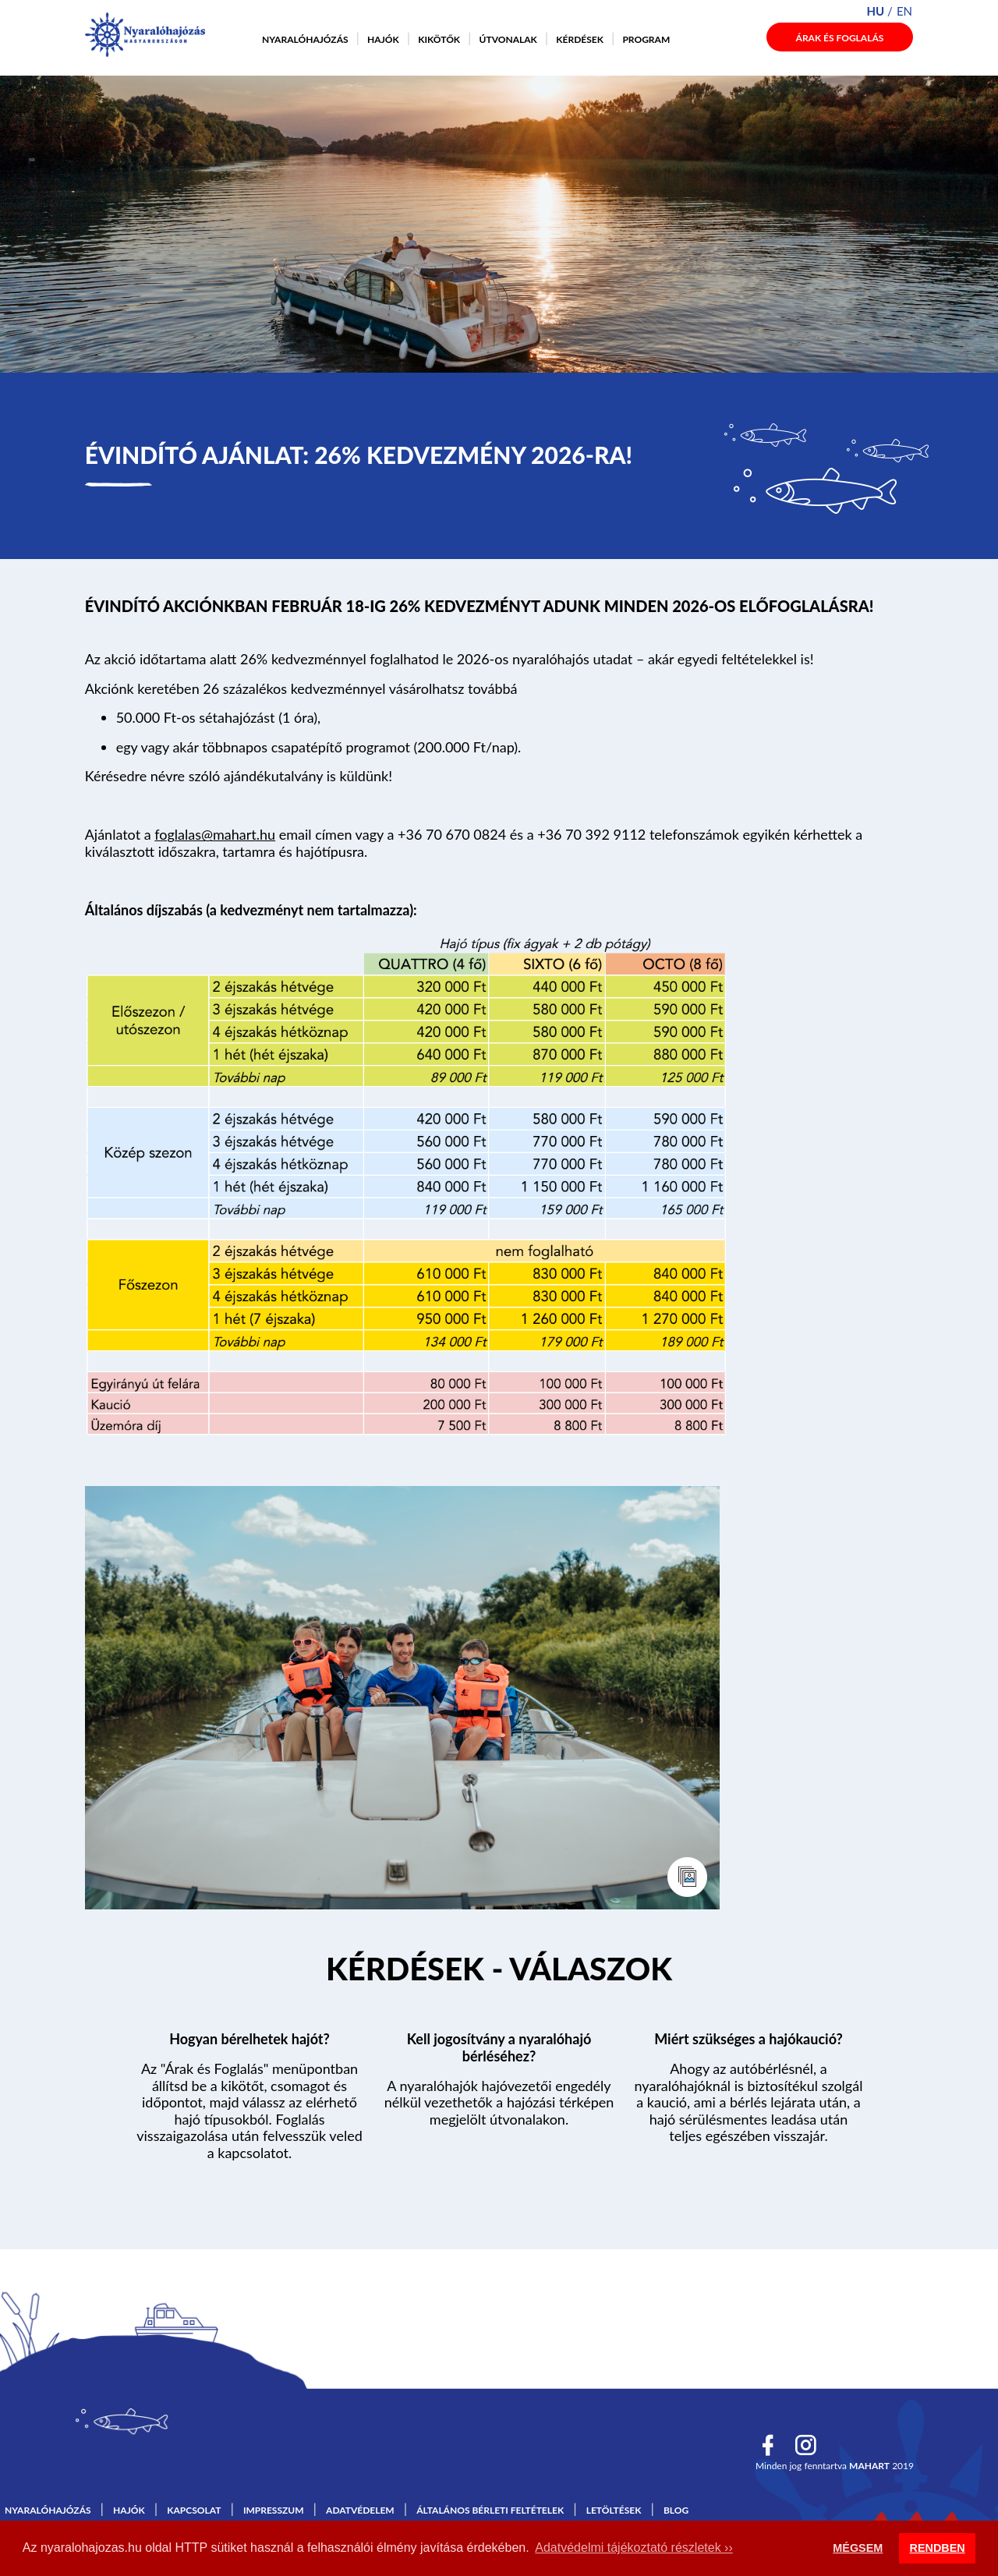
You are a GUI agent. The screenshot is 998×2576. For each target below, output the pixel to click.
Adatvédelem (360, 2510)
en (904, 11)
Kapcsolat (194, 2510)
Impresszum (273, 2510)
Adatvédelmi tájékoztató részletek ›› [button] (633, 2547)
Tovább (499, 1972)
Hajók (383, 39)
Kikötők (439, 39)
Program (646, 39)
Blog (676, 2510)
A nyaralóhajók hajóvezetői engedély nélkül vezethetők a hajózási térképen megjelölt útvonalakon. (499, 2102)
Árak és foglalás (840, 38)
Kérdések (579, 39)
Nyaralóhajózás (305, 39)
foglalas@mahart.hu (214, 834)
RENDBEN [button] (937, 2548)
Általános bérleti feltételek (490, 2510)
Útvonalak (508, 39)
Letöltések (614, 2510)
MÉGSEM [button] (858, 2548)
